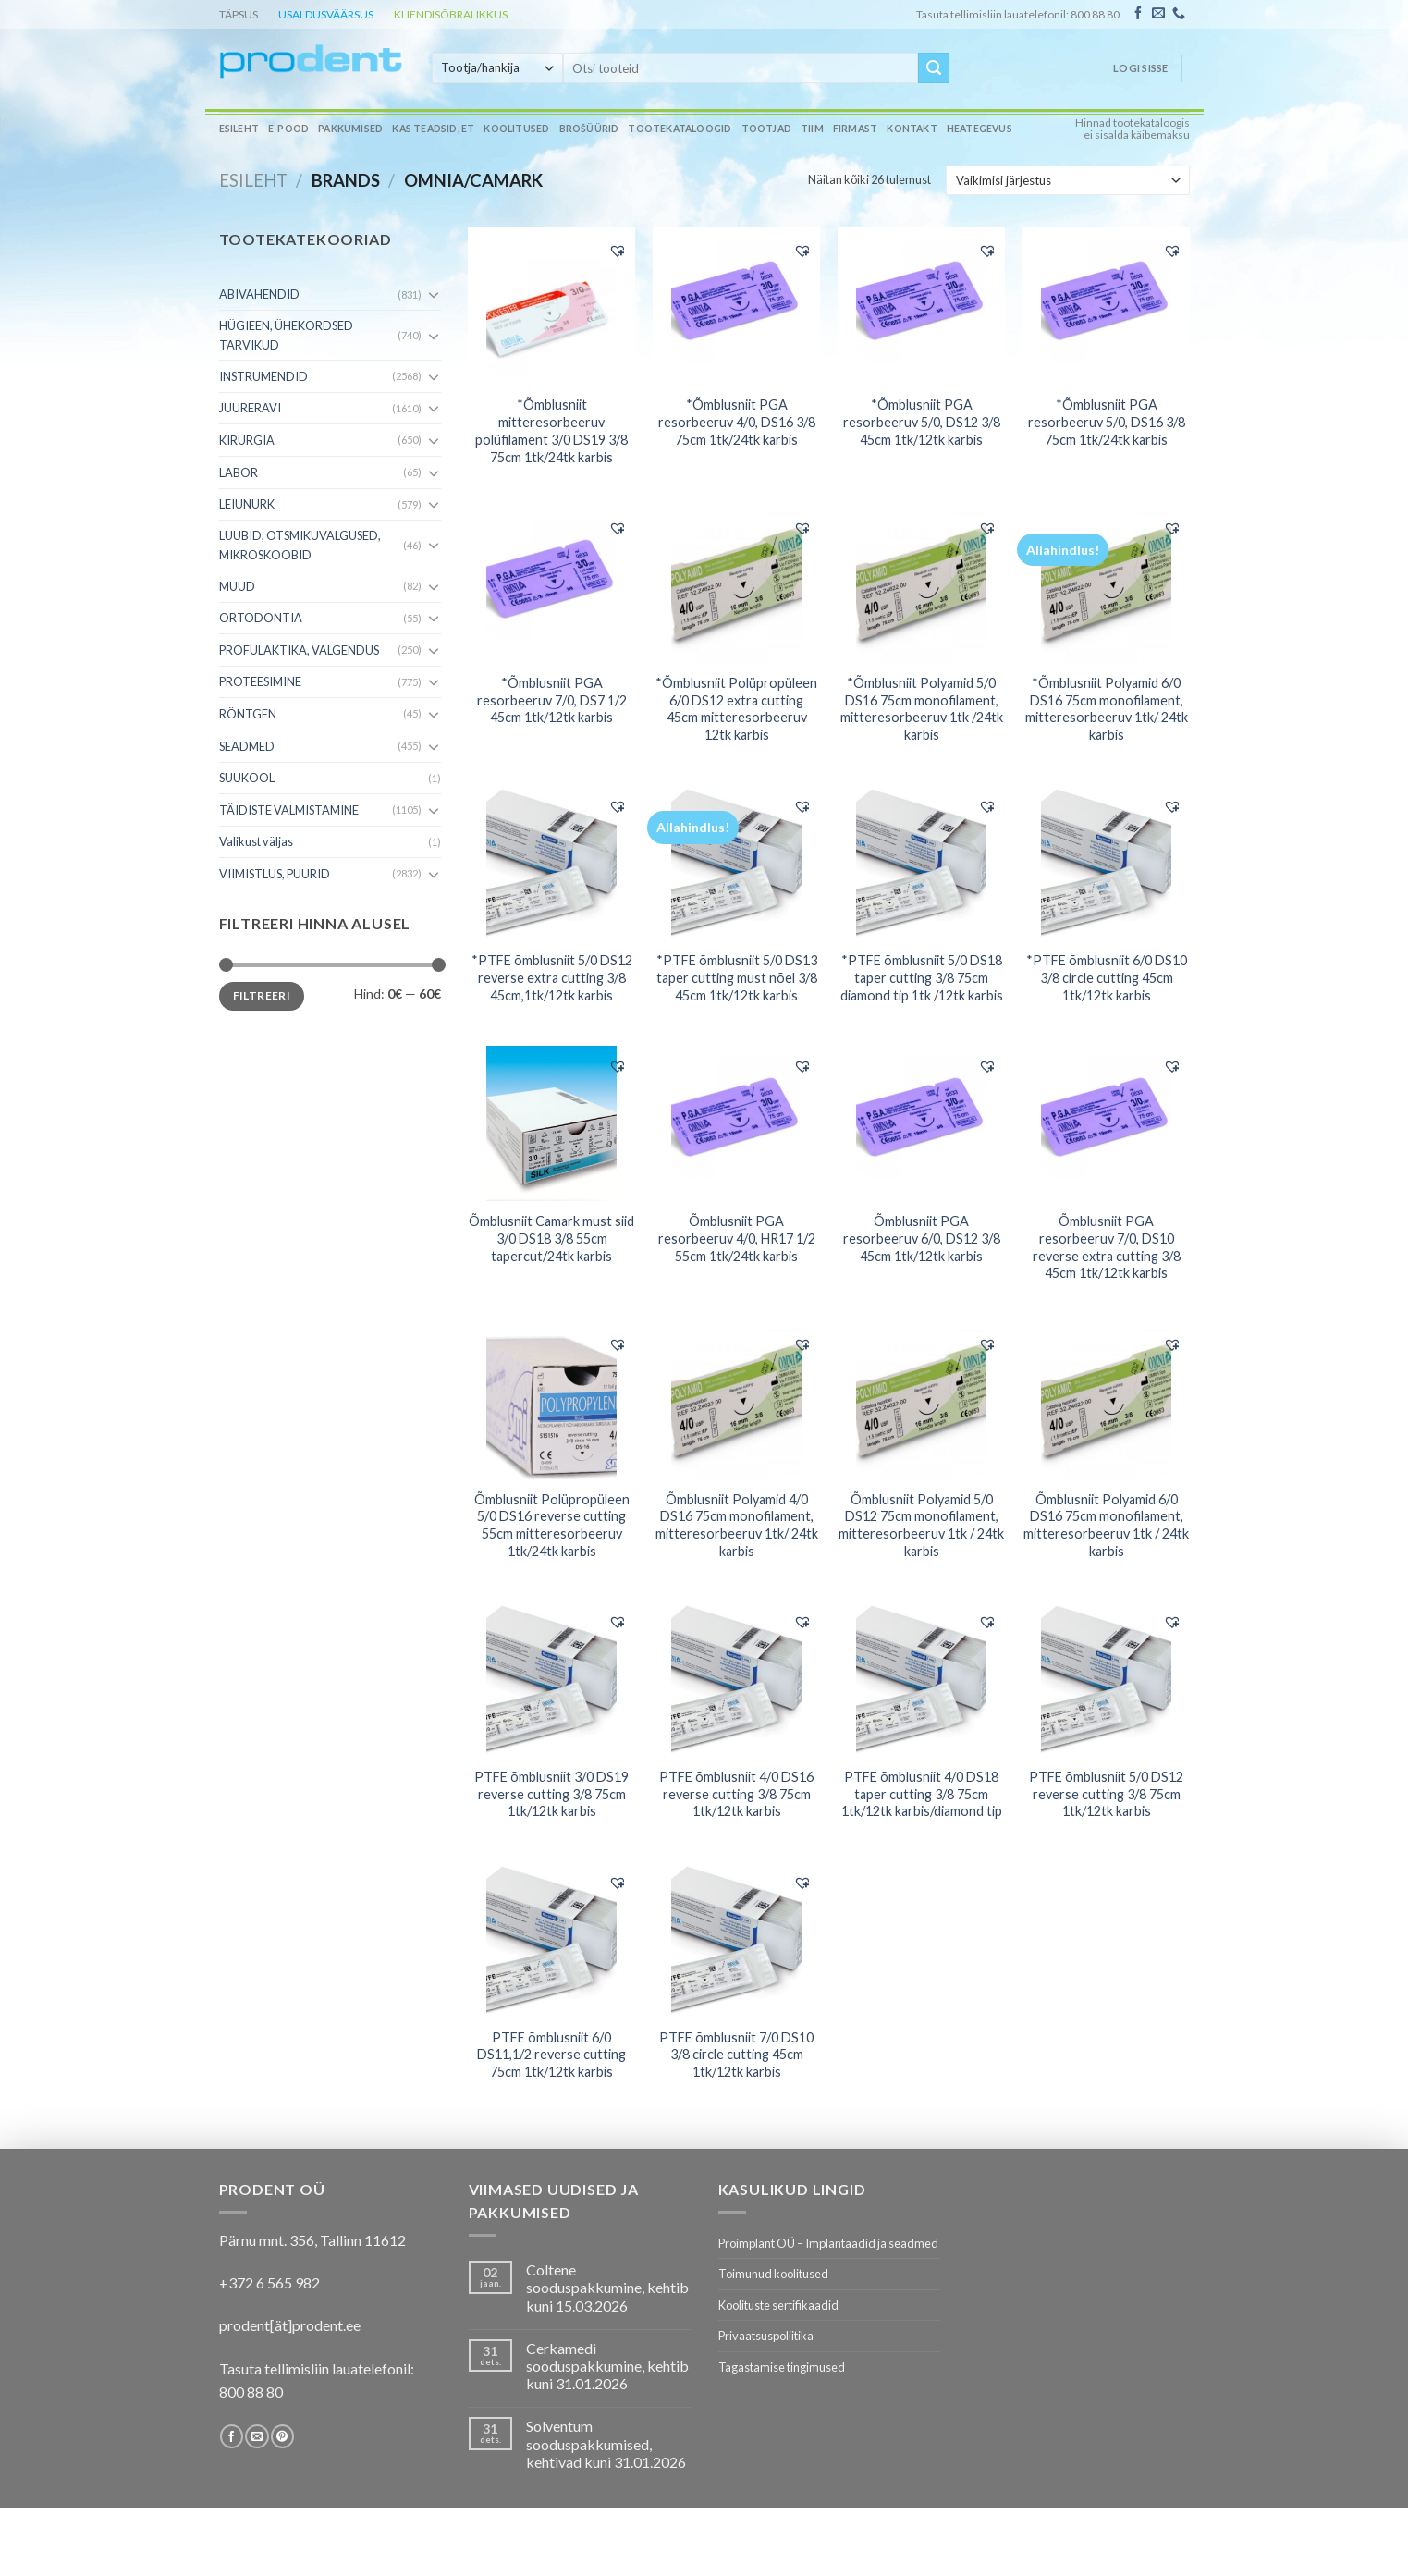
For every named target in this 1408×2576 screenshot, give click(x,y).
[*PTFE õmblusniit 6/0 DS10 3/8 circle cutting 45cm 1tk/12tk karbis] (1105, 862)
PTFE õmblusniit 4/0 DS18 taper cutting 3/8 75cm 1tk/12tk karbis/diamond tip (921, 1794)
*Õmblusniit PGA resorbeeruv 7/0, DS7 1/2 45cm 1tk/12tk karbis (552, 700)
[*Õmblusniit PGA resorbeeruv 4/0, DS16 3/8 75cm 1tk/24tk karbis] (736, 306)
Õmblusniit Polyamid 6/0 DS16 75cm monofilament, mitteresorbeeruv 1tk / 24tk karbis (1106, 1525)
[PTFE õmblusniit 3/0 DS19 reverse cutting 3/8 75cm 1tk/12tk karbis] (551, 1679)
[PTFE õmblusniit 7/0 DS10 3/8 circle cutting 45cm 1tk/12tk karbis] (736, 1939)
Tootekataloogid (679, 128)
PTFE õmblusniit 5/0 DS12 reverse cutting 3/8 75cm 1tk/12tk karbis (1106, 1794)
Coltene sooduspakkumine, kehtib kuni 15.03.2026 (607, 2287)
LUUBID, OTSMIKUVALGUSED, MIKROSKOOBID (300, 544)
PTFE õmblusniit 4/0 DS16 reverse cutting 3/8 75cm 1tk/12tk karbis (736, 1794)
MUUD (237, 586)
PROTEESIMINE (260, 681)
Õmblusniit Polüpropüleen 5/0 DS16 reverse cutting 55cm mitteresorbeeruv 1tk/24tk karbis (552, 1525)
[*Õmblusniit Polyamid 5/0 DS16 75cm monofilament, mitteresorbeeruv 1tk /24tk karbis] (921, 585)
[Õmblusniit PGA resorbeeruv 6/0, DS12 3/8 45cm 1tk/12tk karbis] (921, 1123)
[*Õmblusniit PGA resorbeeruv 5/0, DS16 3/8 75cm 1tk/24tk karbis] (1105, 306)
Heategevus (979, 128)
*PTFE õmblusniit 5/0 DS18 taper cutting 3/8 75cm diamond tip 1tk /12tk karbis (921, 977)
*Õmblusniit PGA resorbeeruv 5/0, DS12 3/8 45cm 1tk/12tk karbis (921, 422)
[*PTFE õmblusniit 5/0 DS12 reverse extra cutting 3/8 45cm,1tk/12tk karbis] (551, 862)
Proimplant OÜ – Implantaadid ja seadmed (828, 2243)
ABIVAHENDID (259, 294)
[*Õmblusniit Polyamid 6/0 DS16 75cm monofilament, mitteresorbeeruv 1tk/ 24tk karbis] (1105, 585)
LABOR (238, 472)
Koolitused (516, 128)
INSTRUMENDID (263, 376)
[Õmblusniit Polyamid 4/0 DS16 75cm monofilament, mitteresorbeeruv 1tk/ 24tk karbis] (736, 1401)
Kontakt (912, 128)
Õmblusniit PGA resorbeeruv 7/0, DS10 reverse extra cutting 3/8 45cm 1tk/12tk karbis (1107, 1247)
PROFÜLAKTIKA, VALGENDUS (299, 650)
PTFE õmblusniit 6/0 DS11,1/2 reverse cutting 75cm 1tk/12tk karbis (551, 2054)
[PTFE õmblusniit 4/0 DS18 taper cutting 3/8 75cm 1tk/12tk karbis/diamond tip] (921, 1679)
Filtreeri (261, 995)
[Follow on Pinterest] (282, 2436)
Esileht (239, 128)
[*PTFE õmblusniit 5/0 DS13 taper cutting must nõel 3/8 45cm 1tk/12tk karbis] (736, 862)
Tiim (812, 128)
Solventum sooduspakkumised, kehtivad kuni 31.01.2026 (606, 2443)
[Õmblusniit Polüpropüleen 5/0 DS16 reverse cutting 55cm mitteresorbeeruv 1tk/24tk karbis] (551, 1401)
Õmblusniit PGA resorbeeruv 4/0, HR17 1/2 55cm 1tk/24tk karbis (736, 1238)
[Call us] (1178, 13)
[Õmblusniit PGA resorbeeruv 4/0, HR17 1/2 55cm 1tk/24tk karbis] (736, 1123)
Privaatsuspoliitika (766, 2335)
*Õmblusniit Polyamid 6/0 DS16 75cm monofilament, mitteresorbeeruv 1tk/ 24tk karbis (1106, 708)
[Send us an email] (1158, 13)
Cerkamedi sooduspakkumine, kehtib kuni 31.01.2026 (607, 2365)
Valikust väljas (256, 841)
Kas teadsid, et (433, 128)
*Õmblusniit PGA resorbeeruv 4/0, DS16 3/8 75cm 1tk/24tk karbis (736, 422)
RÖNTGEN (247, 713)
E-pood (288, 128)
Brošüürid (589, 128)
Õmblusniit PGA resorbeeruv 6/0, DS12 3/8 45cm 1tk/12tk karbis (921, 1238)
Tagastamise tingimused (781, 2367)
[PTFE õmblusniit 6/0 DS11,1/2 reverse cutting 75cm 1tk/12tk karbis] (551, 1939)
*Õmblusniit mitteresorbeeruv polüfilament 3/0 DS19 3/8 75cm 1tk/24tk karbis (551, 430)
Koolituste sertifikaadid (778, 2305)
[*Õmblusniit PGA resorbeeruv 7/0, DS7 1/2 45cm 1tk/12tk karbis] (551, 585)
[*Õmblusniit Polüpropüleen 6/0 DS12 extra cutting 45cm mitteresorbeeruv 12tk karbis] (736, 585)
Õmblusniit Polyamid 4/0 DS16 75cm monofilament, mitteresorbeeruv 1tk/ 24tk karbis (736, 1525)
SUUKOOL (247, 777)
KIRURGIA (247, 440)
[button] (617, 250)
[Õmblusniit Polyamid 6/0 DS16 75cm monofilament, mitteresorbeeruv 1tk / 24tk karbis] (1105, 1401)
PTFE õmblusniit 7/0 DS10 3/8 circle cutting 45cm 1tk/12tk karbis (736, 2054)
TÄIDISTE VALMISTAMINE (289, 810)
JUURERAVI (250, 407)
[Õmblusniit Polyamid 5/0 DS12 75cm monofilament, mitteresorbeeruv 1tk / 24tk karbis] (921, 1401)
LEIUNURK (247, 504)
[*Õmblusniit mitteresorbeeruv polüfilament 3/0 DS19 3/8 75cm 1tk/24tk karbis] (551, 306)
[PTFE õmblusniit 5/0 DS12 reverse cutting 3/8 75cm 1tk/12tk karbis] (1105, 1679)
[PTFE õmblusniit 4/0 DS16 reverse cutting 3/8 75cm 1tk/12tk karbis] (736, 1679)
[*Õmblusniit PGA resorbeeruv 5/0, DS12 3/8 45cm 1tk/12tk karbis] (921, 306)
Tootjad (766, 128)
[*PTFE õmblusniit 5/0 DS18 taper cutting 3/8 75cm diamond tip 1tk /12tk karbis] (921, 862)
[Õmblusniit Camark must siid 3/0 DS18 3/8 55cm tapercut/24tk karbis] (551, 1123)
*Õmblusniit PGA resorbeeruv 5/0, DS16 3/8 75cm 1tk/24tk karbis (1106, 422)
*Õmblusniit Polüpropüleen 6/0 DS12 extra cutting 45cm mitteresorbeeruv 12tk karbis (736, 708)
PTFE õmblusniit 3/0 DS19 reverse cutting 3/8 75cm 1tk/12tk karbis (551, 1794)
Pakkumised (350, 128)
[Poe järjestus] (1067, 180)
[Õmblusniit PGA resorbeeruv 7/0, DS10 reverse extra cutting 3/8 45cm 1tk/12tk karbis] (1105, 1123)
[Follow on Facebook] (1138, 13)
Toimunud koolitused (773, 2273)
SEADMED (247, 746)
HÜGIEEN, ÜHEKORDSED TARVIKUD (286, 334)
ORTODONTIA (260, 617)
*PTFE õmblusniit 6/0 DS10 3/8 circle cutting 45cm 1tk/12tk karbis (1106, 977)
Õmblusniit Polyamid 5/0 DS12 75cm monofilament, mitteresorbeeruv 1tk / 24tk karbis (921, 1525)
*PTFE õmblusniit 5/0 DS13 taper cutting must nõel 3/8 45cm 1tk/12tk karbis (736, 977)
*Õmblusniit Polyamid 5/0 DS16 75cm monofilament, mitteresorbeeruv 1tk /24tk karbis (921, 708)
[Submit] (933, 68)
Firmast (855, 128)
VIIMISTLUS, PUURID (274, 873)
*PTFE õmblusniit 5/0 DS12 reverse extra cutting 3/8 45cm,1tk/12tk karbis (551, 977)
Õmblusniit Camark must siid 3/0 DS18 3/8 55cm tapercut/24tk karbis (551, 1238)
